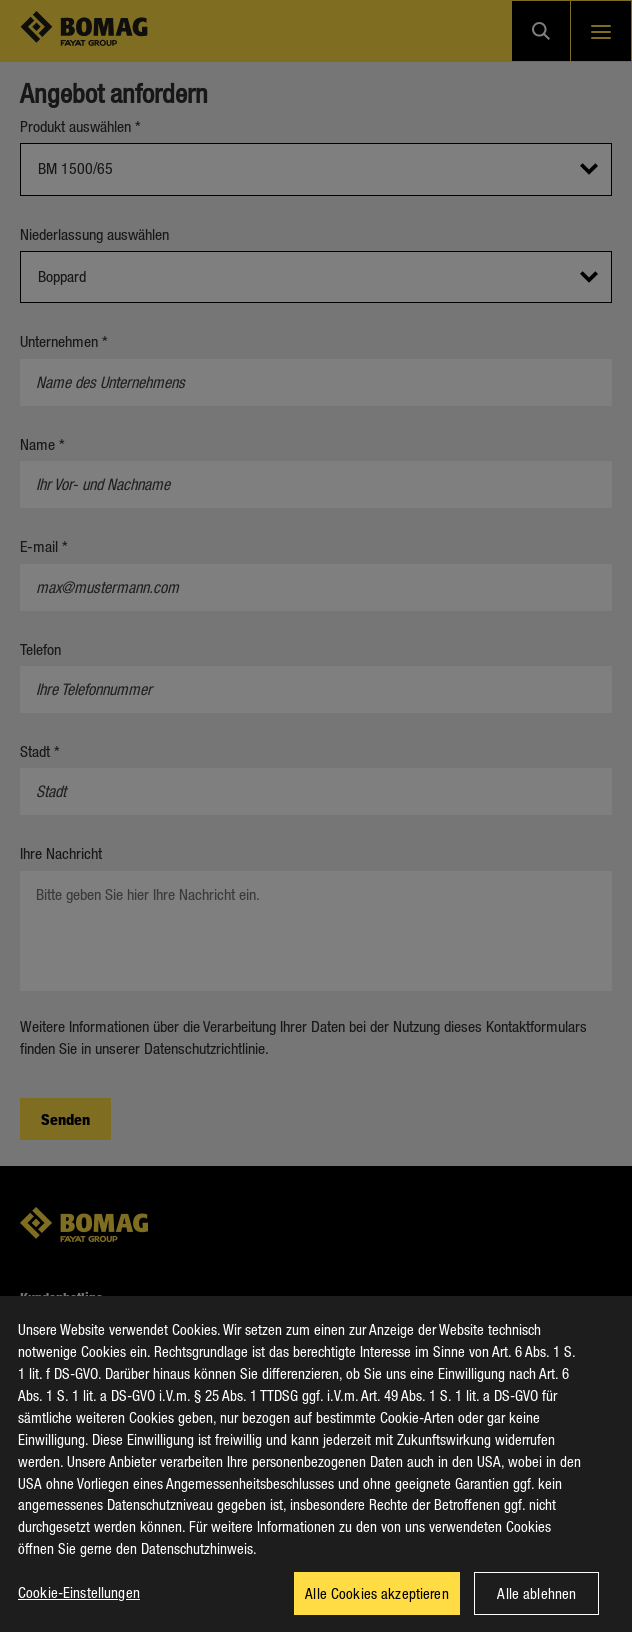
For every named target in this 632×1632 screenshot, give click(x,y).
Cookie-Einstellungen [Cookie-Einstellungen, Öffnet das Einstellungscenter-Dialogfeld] (79, 1603)
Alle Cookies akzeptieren (377, 1604)
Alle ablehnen (536, 1604)
